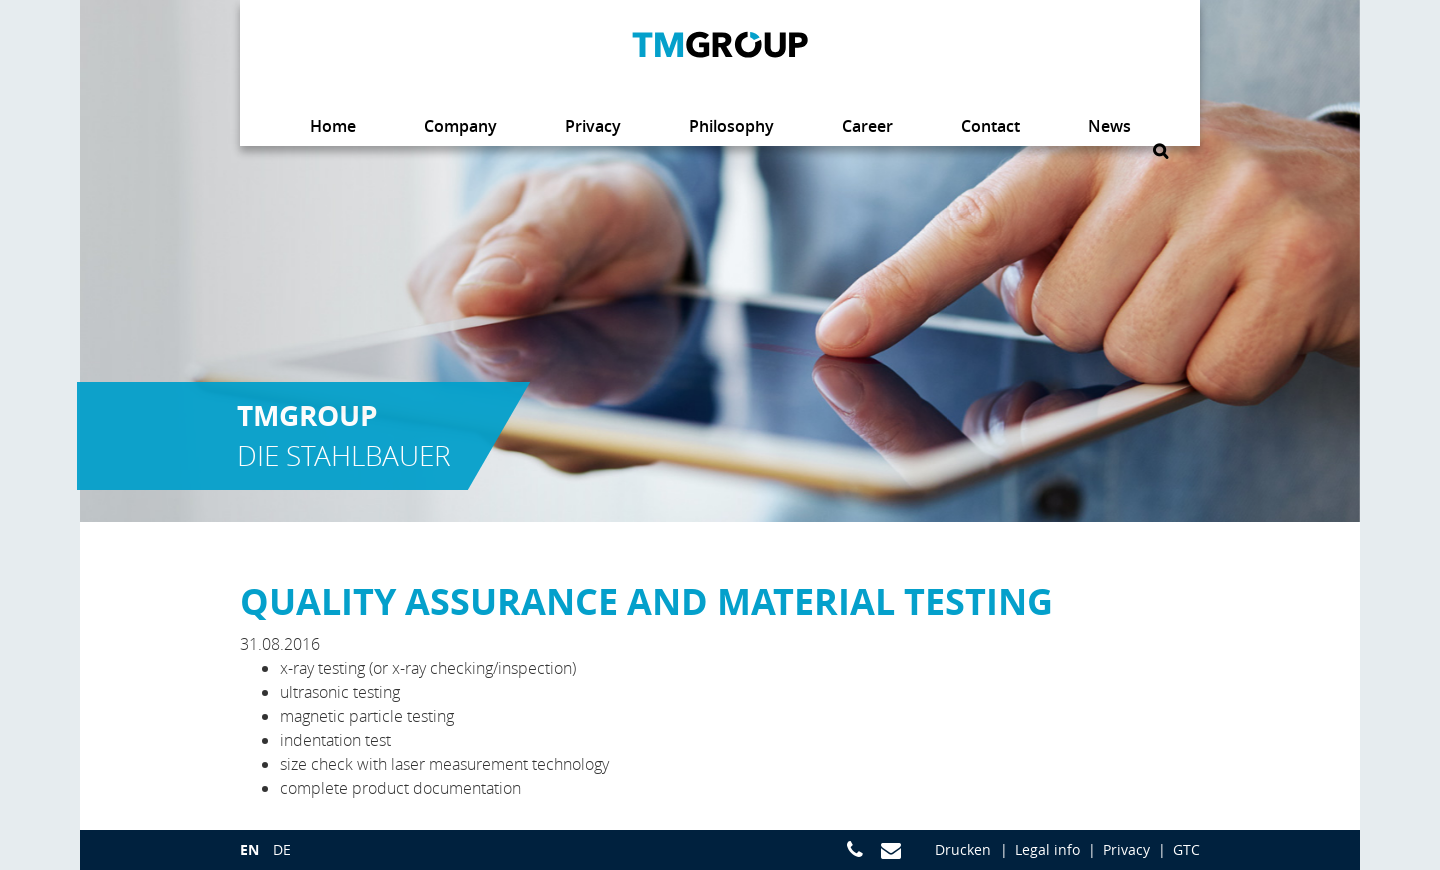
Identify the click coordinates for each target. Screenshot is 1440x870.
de (282, 849)
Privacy (1126, 849)
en (249, 849)
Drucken (963, 849)
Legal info (1047, 849)
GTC (1186, 849)
